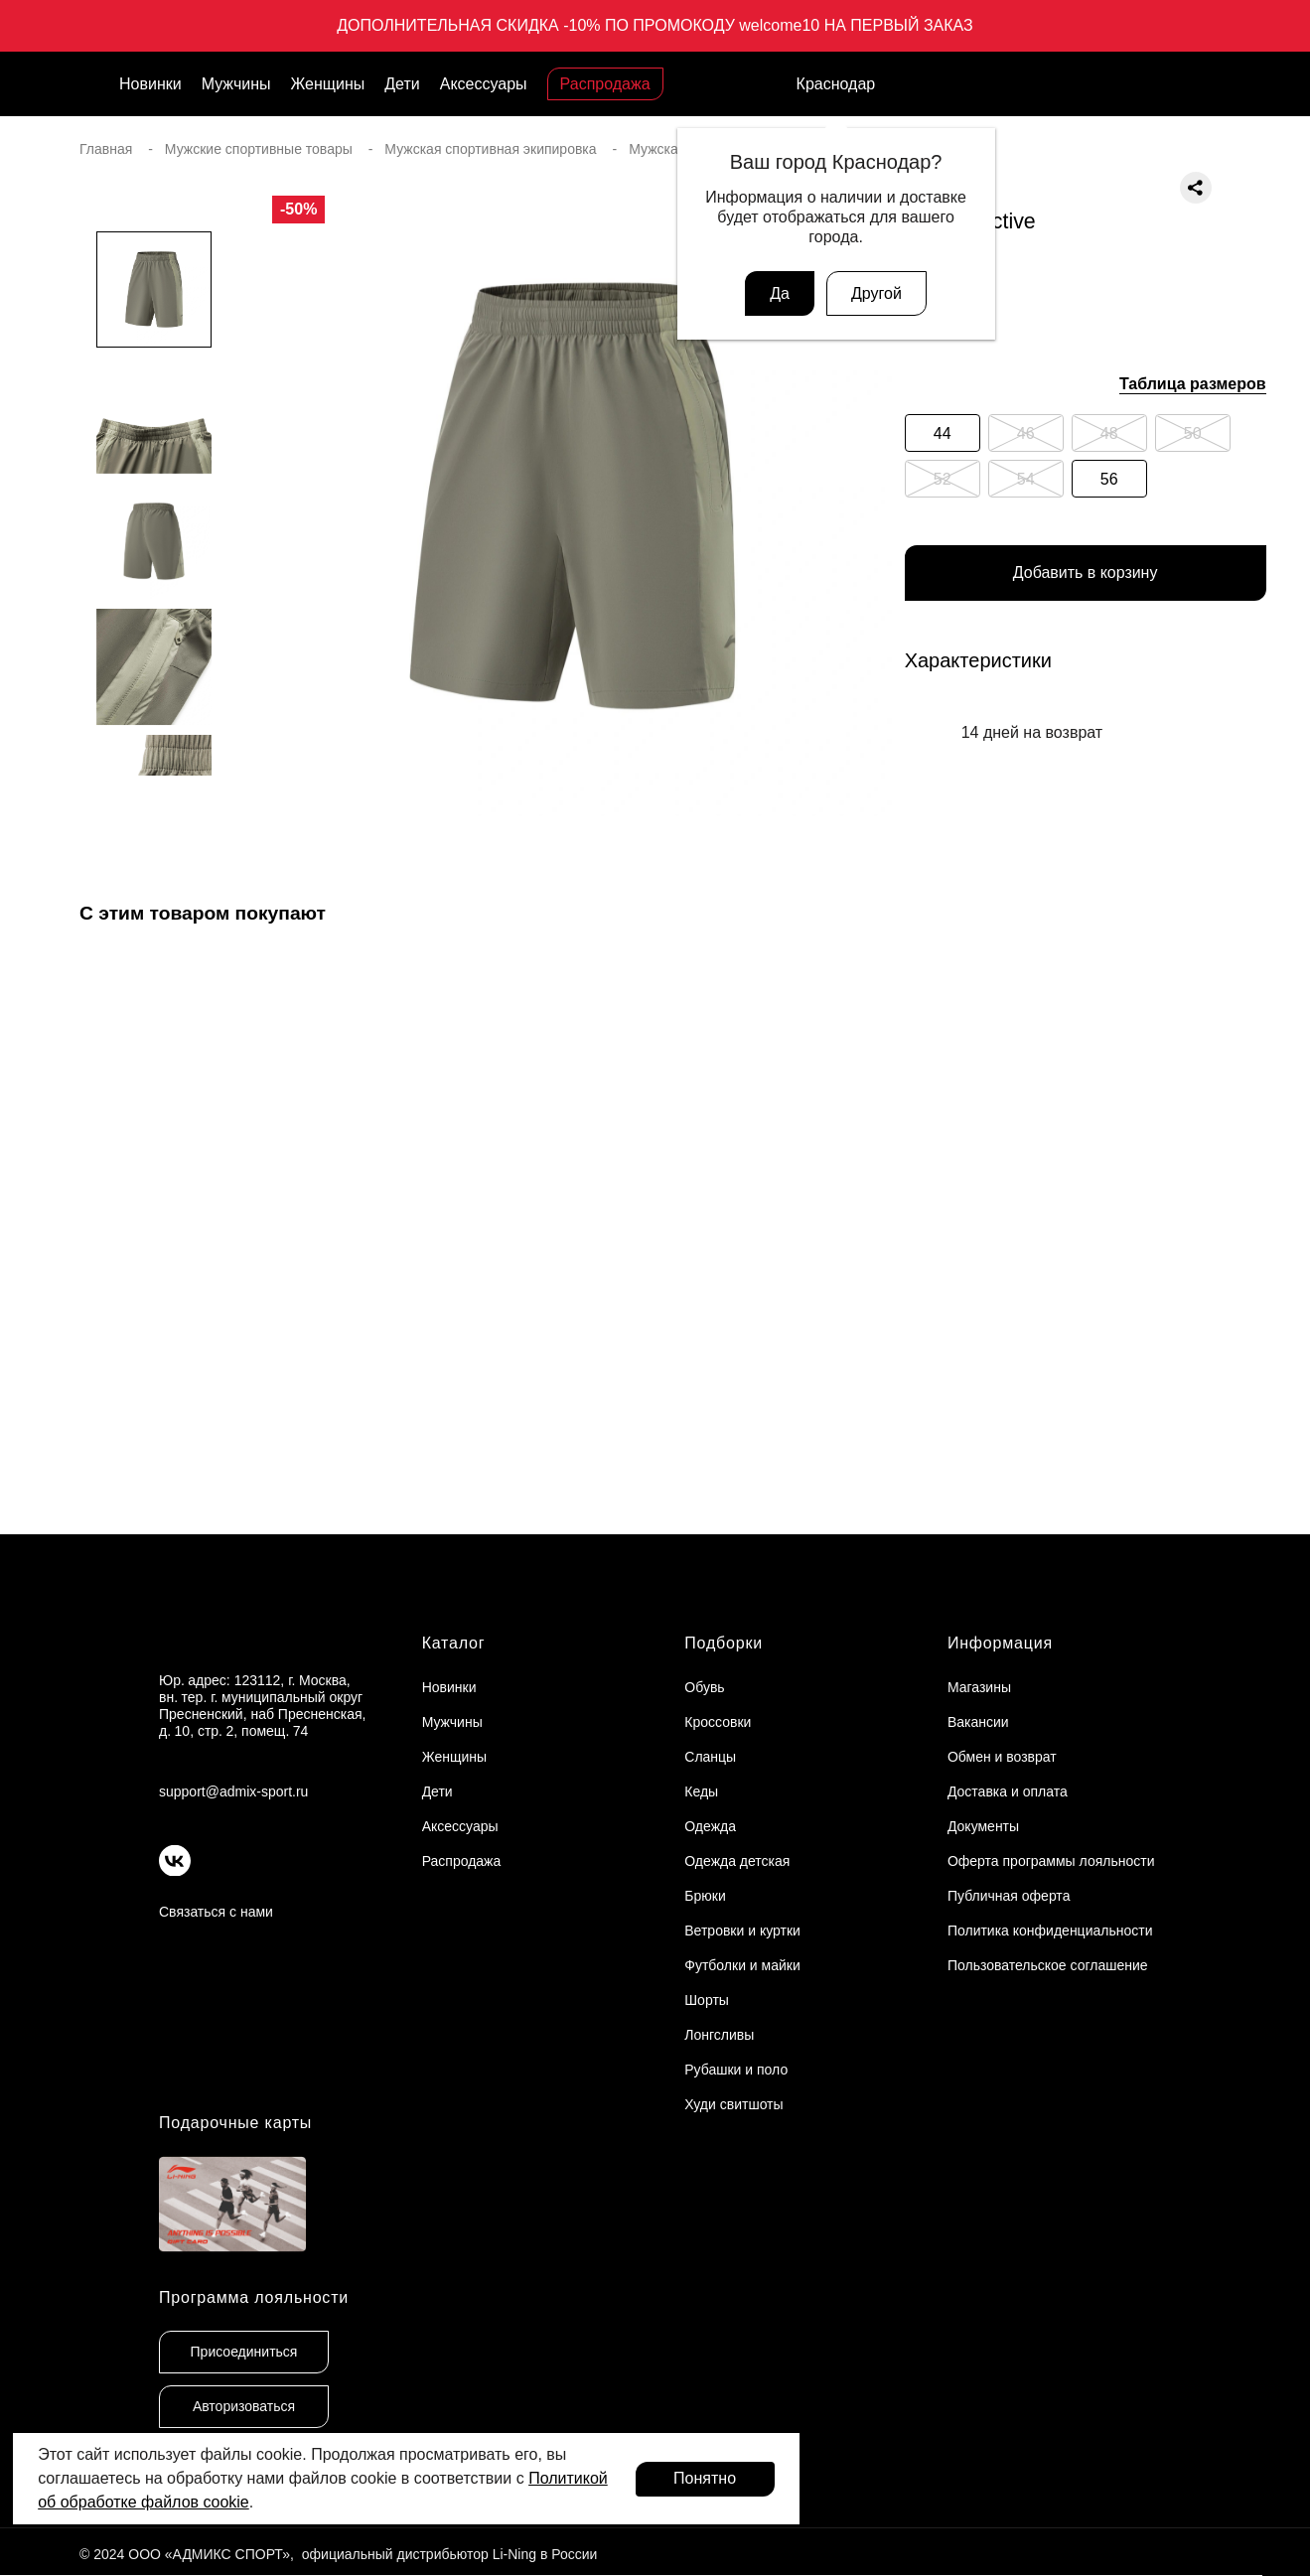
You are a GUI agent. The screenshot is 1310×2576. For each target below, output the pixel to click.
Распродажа (605, 83)
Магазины (979, 1687)
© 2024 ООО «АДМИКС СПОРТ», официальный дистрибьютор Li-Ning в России (338, 2554)
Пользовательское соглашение (1047, 1965)
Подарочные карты (235, 2122)
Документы (983, 1826)
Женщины (328, 83)
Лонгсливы (719, 2035)
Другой (876, 293)
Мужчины (236, 83)
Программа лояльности (254, 2297)
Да (780, 293)
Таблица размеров (1192, 383)
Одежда (710, 1826)
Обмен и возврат (1002, 1757)
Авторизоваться (244, 2406)
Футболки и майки (742, 1965)
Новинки (150, 83)
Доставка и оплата (1007, 1791)
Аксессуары (483, 83)
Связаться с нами (216, 1912)
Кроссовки (717, 1722)
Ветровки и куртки (742, 1930)
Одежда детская (737, 1861)
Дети (401, 83)
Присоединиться (244, 2352)
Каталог (454, 1643)
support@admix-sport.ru (233, 1791)
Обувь (704, 1687)
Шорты (706, 2000)
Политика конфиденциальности (1050, 1930)
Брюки (704, 1896)
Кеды (701, 1791)
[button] (153, 815)
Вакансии (978, 1722)
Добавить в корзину (1085, 573)
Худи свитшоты (733, 2104)
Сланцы (710, 1757)
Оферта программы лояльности (1051, 1861)
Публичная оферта (1009, 1896)
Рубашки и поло (736, 2069)
